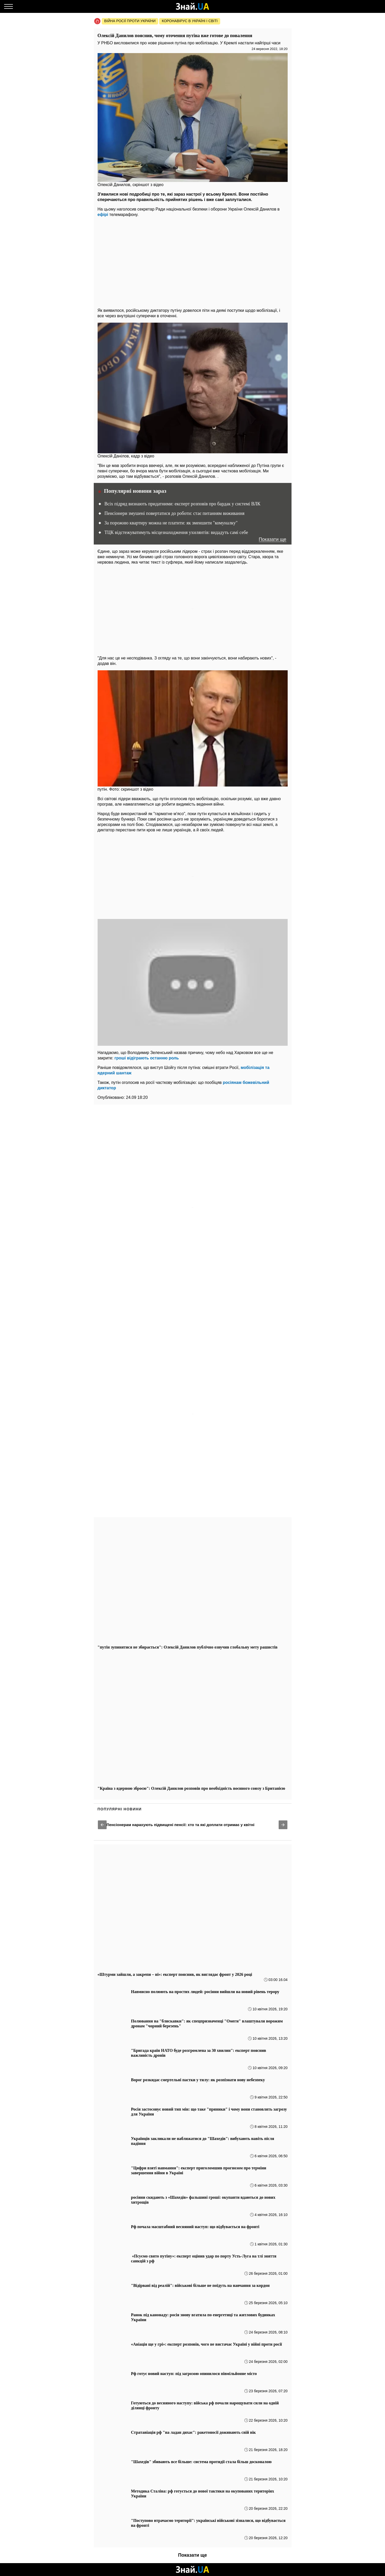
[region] (192, 261)
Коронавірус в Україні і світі (190, 21)
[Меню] (8, 6)
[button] (102, 1824)
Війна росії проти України (130, 21)
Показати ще (272, 539)
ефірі (103, 214)
